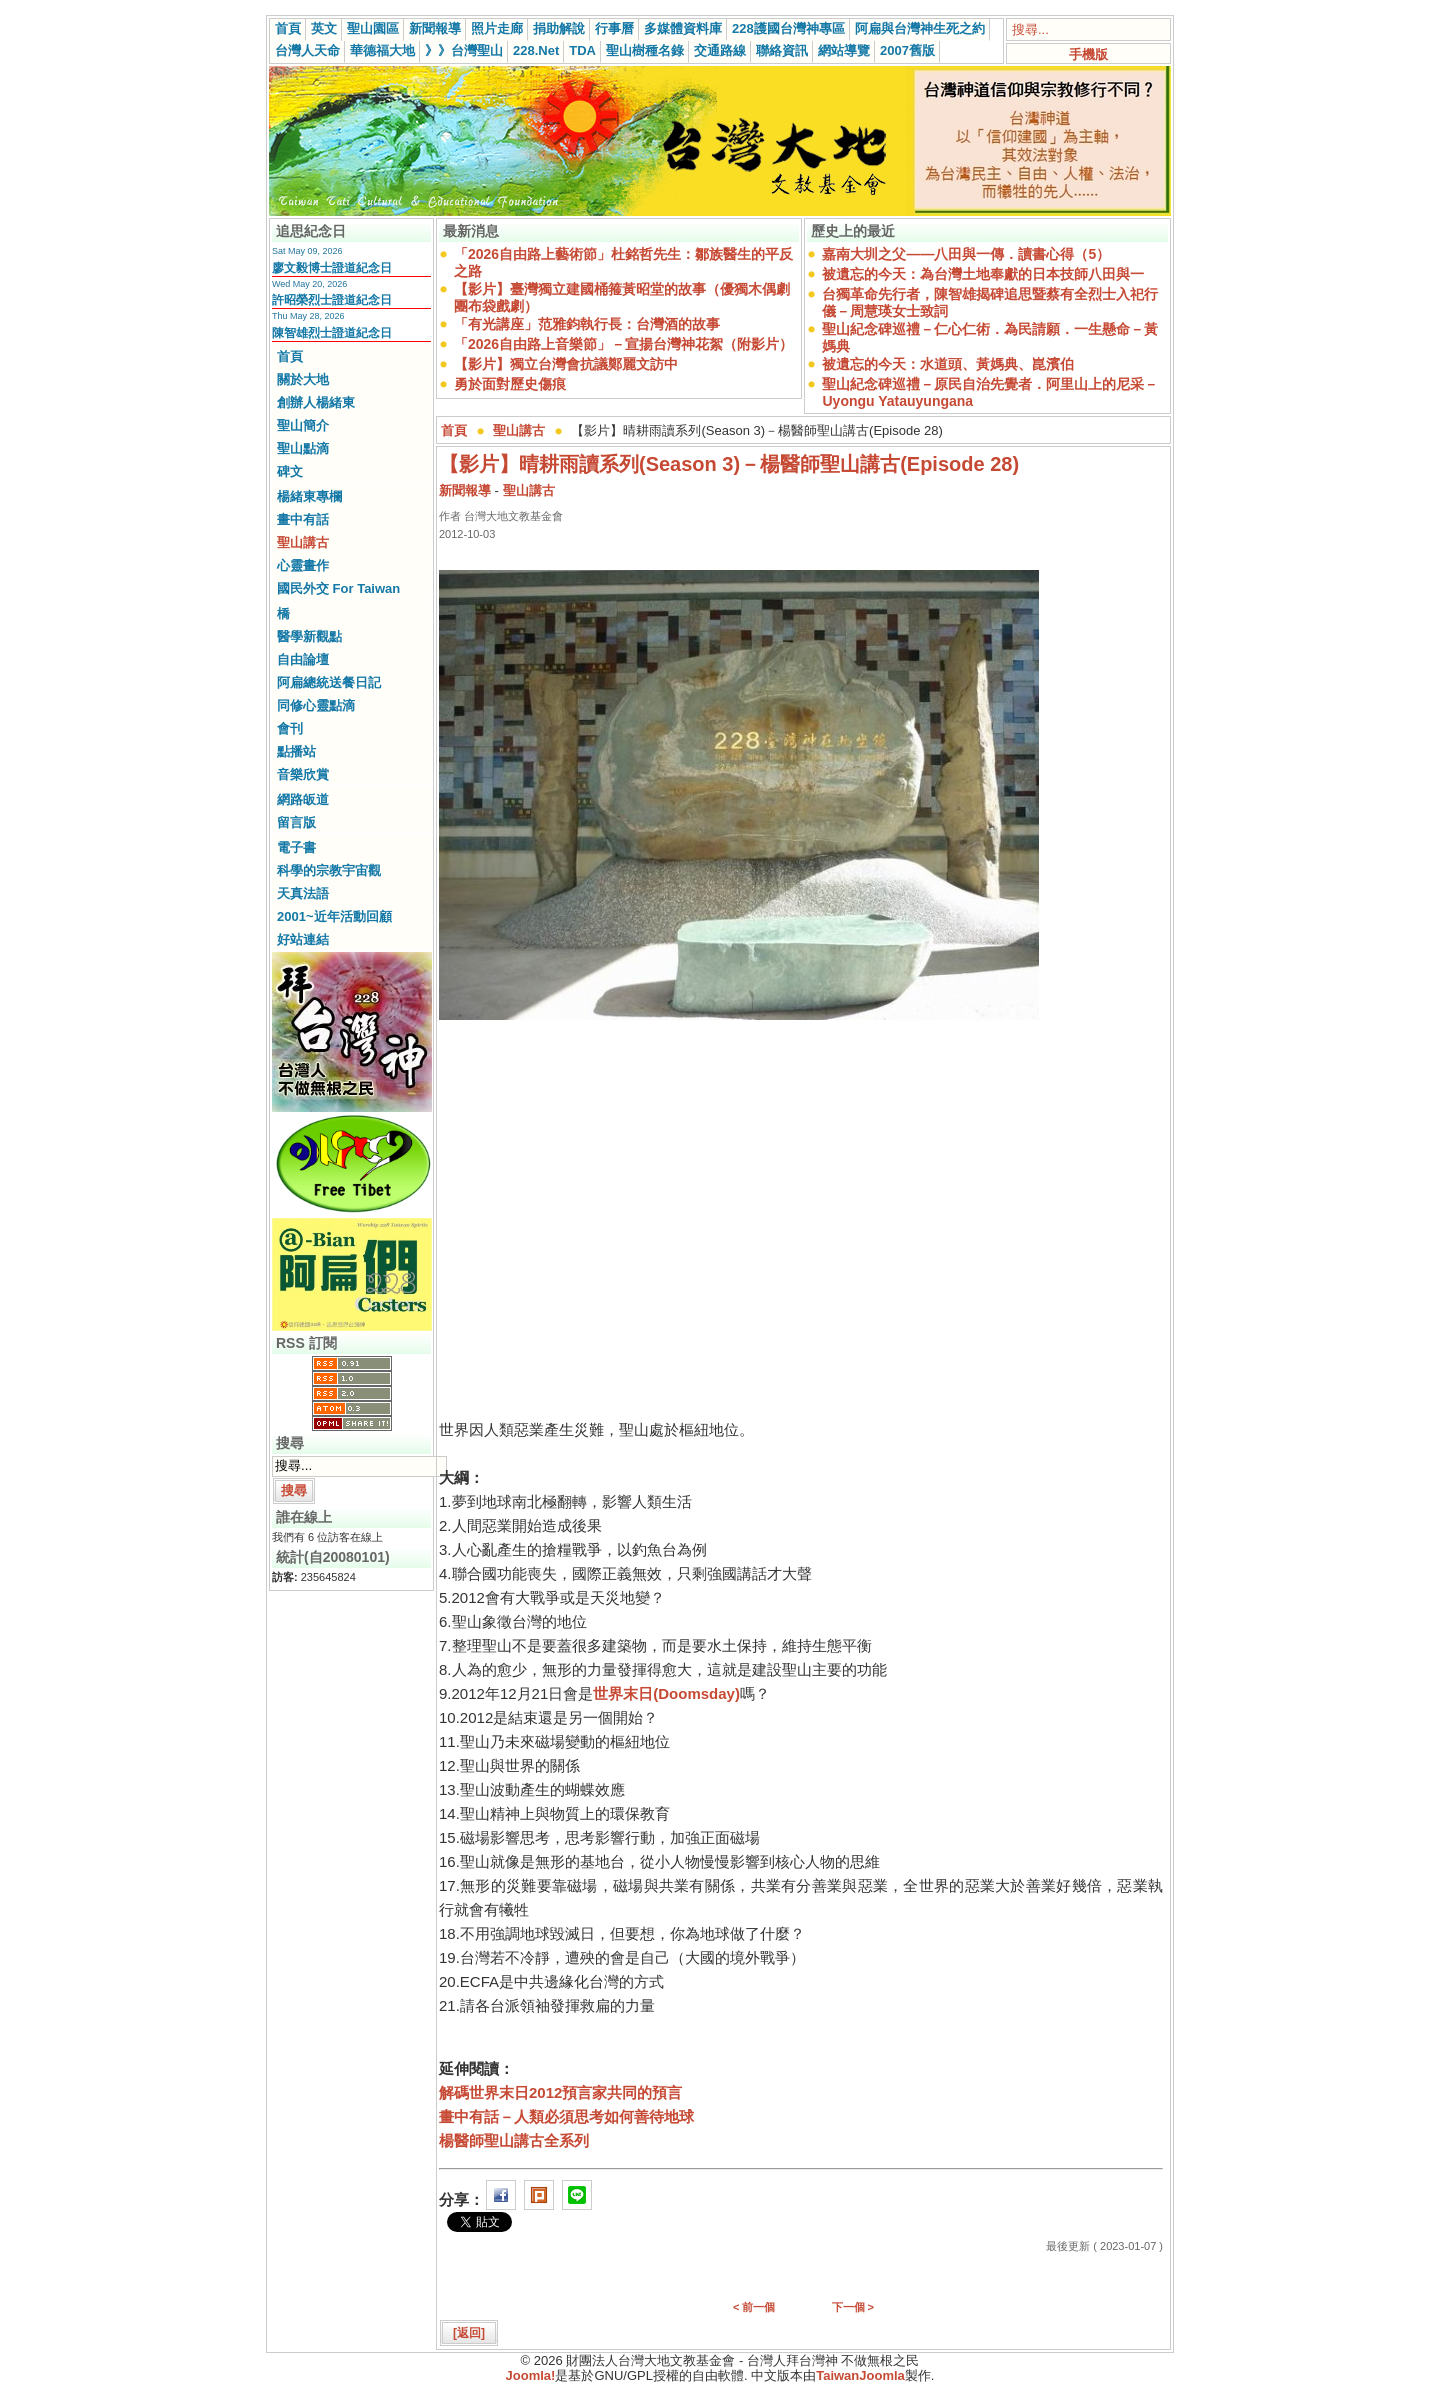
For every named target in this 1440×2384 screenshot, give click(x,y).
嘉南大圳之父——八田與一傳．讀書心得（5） (966, 254)
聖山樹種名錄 (645, 50)
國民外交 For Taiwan (338, 588)
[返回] (469, 2333)
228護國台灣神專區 (788, 28)
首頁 (288, 28)
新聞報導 (435, 28)
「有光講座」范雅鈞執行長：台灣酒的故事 (587, 324)
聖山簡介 (303, 425)
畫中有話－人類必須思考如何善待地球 (566, 2116)
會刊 (290, 728)
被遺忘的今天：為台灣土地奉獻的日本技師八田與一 (983, 274)
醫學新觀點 (309, 636)
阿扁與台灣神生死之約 (920, 28)
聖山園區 (373, 28)
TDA (582, 50)
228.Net (536, 50)
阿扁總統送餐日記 (329, 682)
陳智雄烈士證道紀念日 (332, 333)
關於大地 (303, 379)
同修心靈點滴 (316, 705)
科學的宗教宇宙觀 (329, 870)
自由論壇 (303, 659)
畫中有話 (303, 519)
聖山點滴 (303, 448)
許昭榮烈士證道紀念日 (332, 300)
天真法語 (303, 893)
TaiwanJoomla (860, 2375)
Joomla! (531, 2375)
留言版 (296, 822)
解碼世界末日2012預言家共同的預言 (560, 2092)
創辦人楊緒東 (316, 402)
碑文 (290, 471)
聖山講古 (303, 542)
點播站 (296, 751)
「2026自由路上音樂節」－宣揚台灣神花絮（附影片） (623, 344)
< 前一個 (754, 2307)
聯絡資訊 (782, 50)
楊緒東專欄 (309, 496)
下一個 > (853, 2307)
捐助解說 (559, 28)
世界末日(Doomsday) (666, 1693)
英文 (324, 28)
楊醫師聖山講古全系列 (514, 2140)
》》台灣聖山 (464, 50)
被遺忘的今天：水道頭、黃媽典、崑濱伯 (948, 364)
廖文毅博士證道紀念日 (332, 268)
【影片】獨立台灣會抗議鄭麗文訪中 (566, 364)
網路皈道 (303, 799)
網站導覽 (844, 50)
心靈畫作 (303, 565)
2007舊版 (907, 50)
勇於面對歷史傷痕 (510, 384)
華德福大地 (382, 50)
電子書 (296, 847)
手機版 (1088, 54)
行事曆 (614, 28)
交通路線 (720, 50)
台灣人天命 (307, 50)
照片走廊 (497, 28)
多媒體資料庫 (683, 28)
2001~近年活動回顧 (334, 916)
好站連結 (303, 939)
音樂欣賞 (303, 774)
